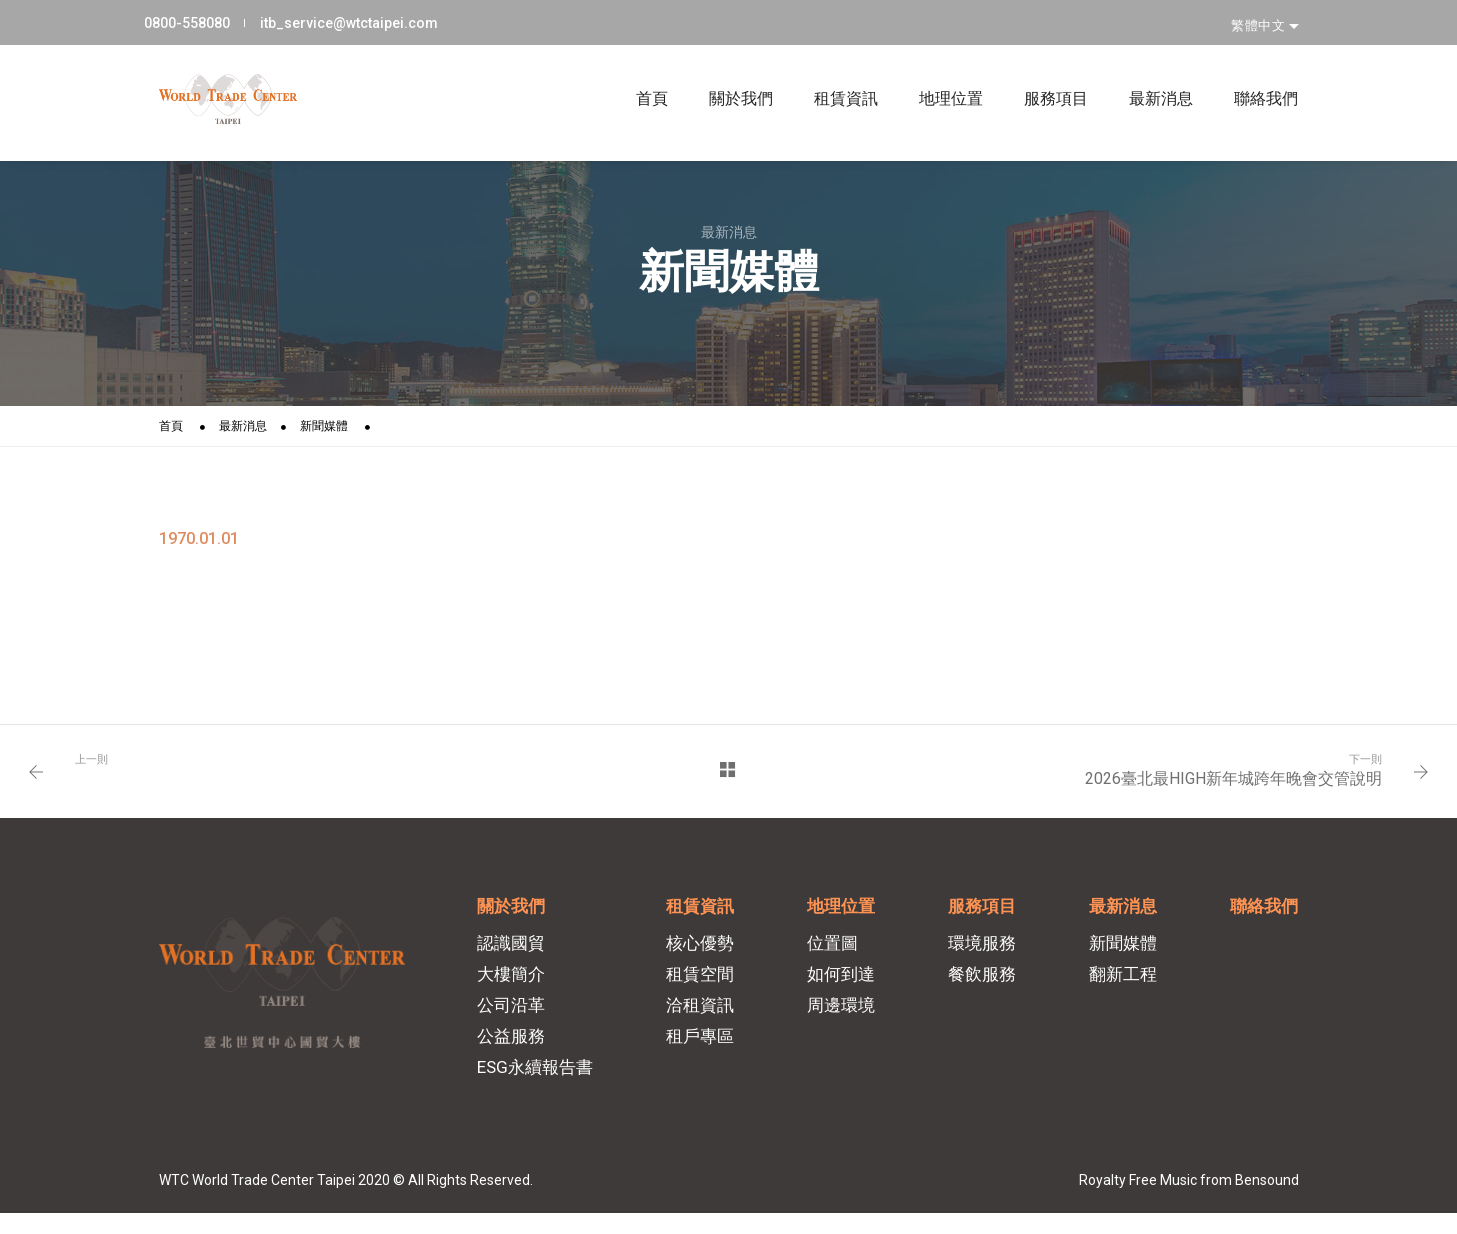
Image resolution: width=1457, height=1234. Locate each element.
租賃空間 (704, 988)
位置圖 (835, 957)
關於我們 (726, 71)
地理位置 (936, 71)
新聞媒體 (324, 428)
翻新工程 (1124, 988)
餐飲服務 (984, 988)
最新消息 (1146, 71)
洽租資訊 (704, 1019)
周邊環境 (844, 1019)
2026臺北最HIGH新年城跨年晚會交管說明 (1228, 783)
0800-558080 (202, 19)
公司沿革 (516, 1019)
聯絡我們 (1251, 71)
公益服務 (516, 1050)
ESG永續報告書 (540, 1081)
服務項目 (1041, 71)
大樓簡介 (516, 988)
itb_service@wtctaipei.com (362, 19)
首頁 (637, 71)
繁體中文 (1260, 18)
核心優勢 (704, 957)
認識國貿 (516, 957)
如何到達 (844, 988)
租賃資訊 (831, 71)
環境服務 (984, 957)
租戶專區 (704, 1050)
